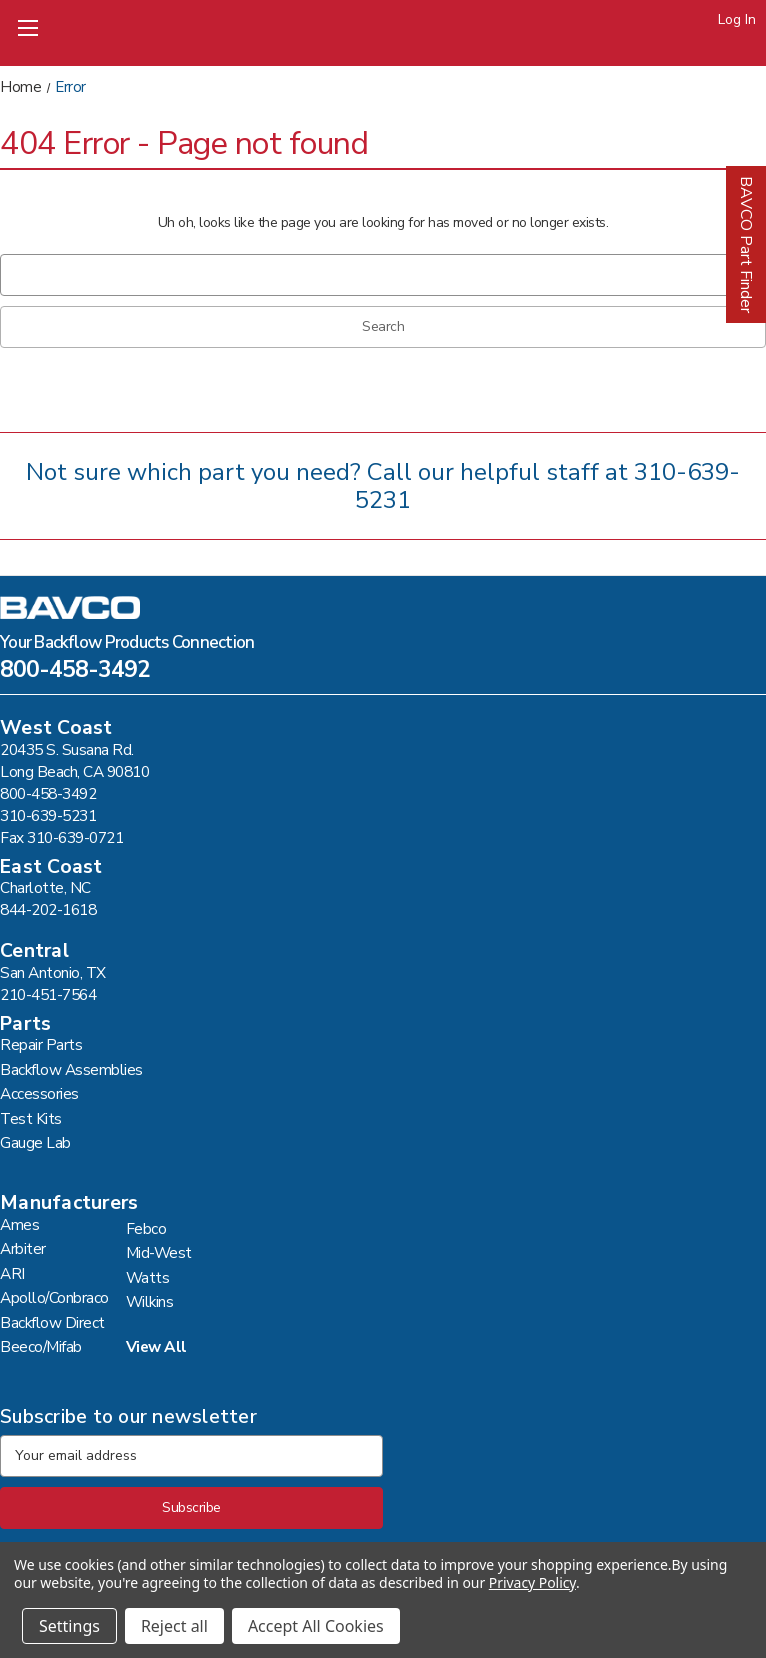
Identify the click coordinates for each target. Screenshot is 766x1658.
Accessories (39, 1093)
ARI (12, 1273)
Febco (146, 1228)
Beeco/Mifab (41, 1346)
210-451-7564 (48, 994)
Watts (148, 1277)
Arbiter (23, 1248)
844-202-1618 (48, 909)
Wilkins (150, 1301)
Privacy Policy (532, 1582)
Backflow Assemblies (71, 1069)
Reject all (174, 1626)
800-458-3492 (75, 672)
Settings (69, 1626)
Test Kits (31, 1118)
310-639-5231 (48, 815)
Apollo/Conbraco (54, 1297)
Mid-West (159, 1252)
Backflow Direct (52, 1322)
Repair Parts (41, 1044)
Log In (737, 19)
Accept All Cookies (316, 1626)
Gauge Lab (35, 1142)
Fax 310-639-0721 (61, 837)
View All (156, 1346)
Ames (19, 1224)
